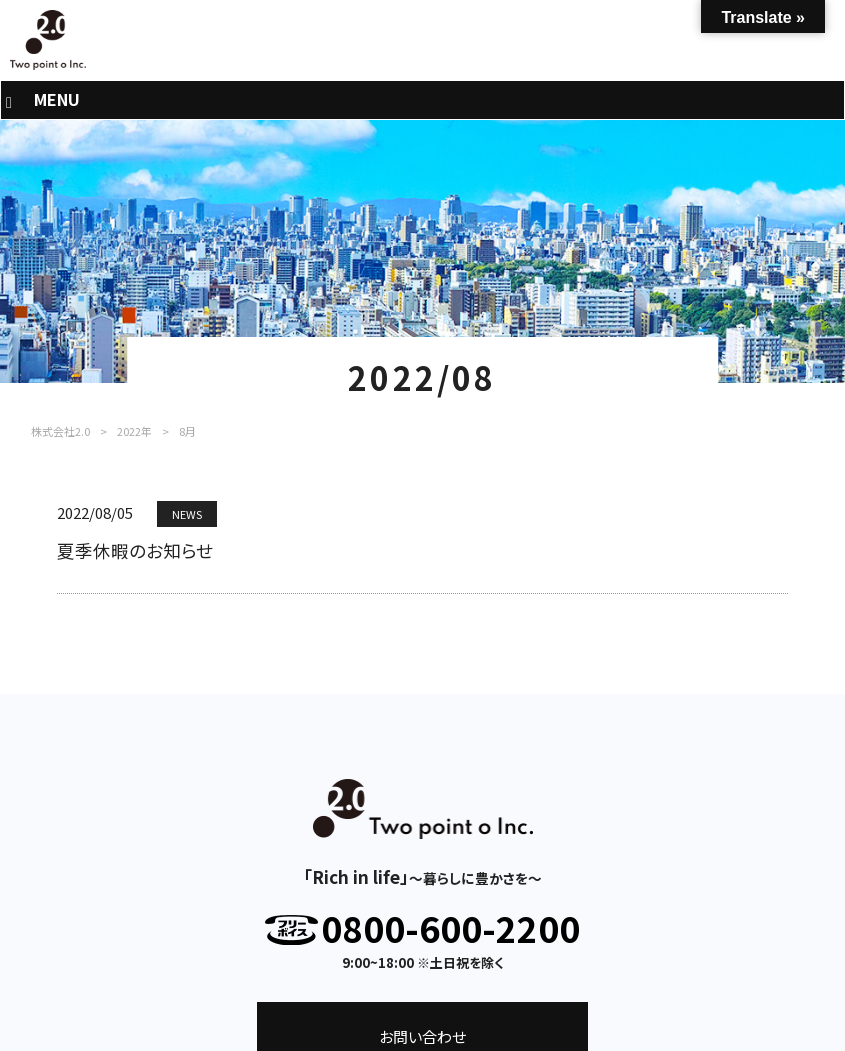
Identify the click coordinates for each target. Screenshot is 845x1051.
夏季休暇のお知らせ (135, 550)
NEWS (187, 514)
